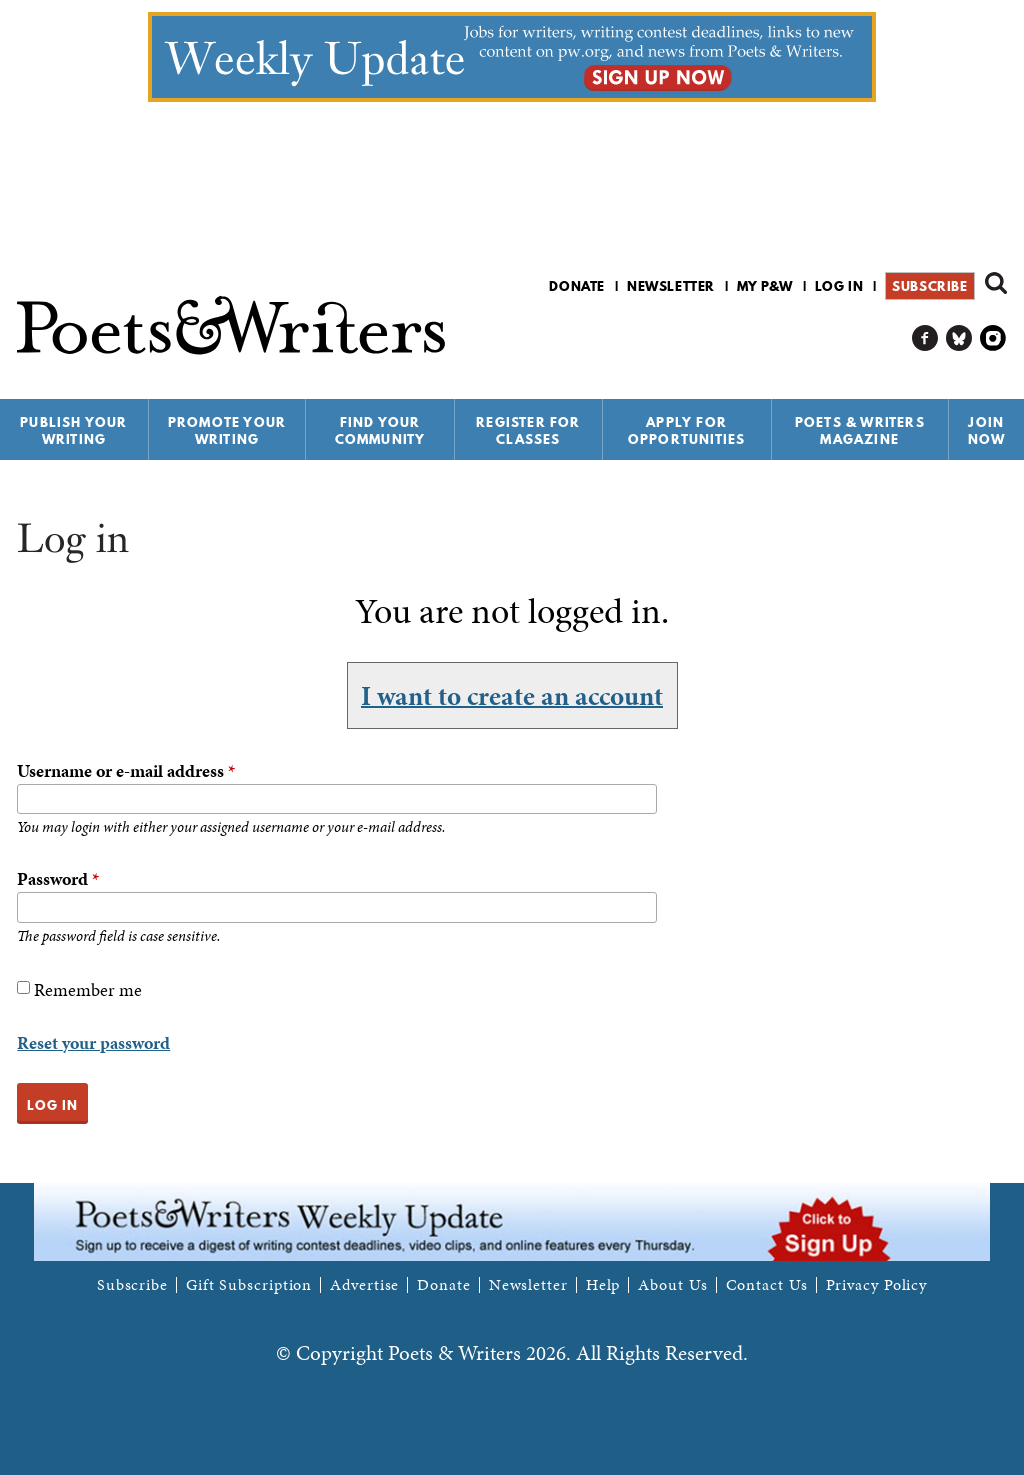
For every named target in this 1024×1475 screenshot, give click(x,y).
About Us (672, 1285)
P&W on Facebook (925, 338)
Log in (839, 286)
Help (603, 1285)
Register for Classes (528, 430)
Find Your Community (380, 430)
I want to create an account (512, 695)
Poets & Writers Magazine (860, 430)
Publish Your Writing (73, 430)
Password (58, 878)
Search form (996, 283)
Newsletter (671, 286)
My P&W (765, 286)
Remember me (88, 989)
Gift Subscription (249, 1285)
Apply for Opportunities (687, 430)
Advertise (364, 1285)
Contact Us (767, 1285)
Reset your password (93, 1042)
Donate (577, 286)
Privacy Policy (877, 1285)
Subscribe (929, 286)
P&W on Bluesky (959, 338)
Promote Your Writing (227, 430)
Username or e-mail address (126, 770)
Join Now (987, 430)
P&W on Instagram (993, 338)
